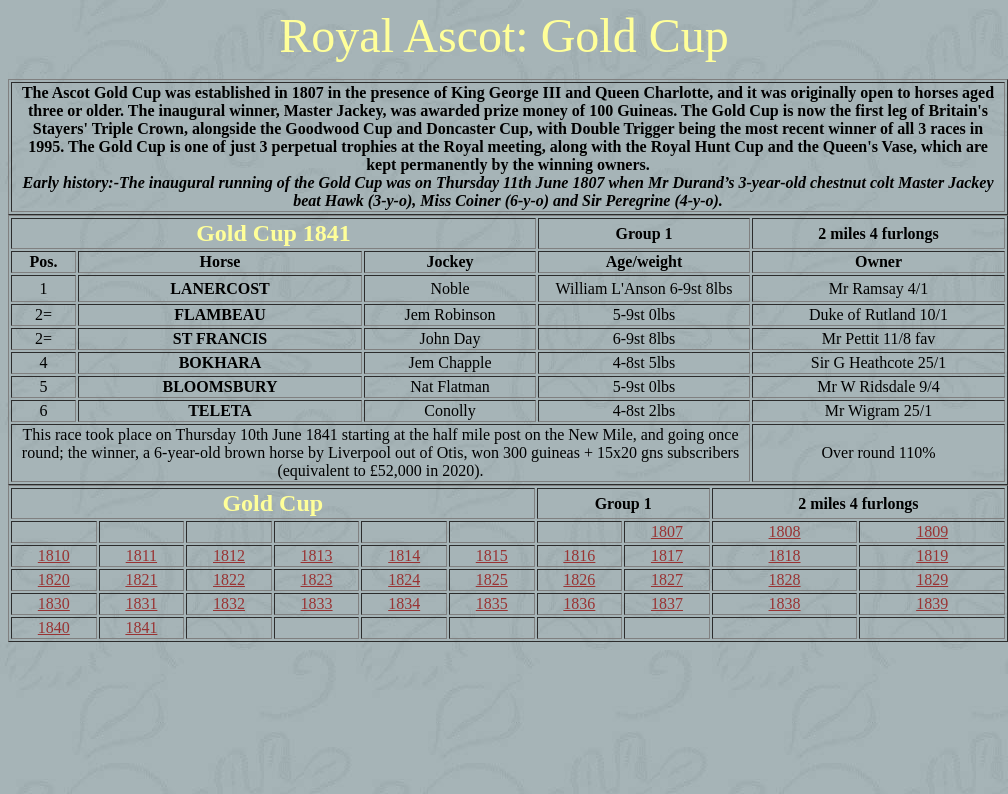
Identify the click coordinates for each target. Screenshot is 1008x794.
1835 (492, 603)
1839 (932, 603)
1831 (141, 603)
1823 (317, 579)
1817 (667, 555)
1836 (579, 603)
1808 (785, 531)
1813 (317, 555)
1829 (932, 579)
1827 (667, 579)
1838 (785, 603)
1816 (579, 555)
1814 (404, 555)
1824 (404, 579)
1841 (141, 627)
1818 (785, 555)
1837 (667, 603)
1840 (54, 627)
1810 (54, 555)
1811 (141, 555)
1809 (932, 531)
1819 (932, 555)
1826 (579, 579)
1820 (54, 579)
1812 (229, 555)
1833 (317, 603)
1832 (229, 603)
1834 (404, 603)
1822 (229, 579)
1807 (667, 531)
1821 (141, 579)
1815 (492, 555)
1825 (492, 579)
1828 (785, 579)
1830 (54, 603)
